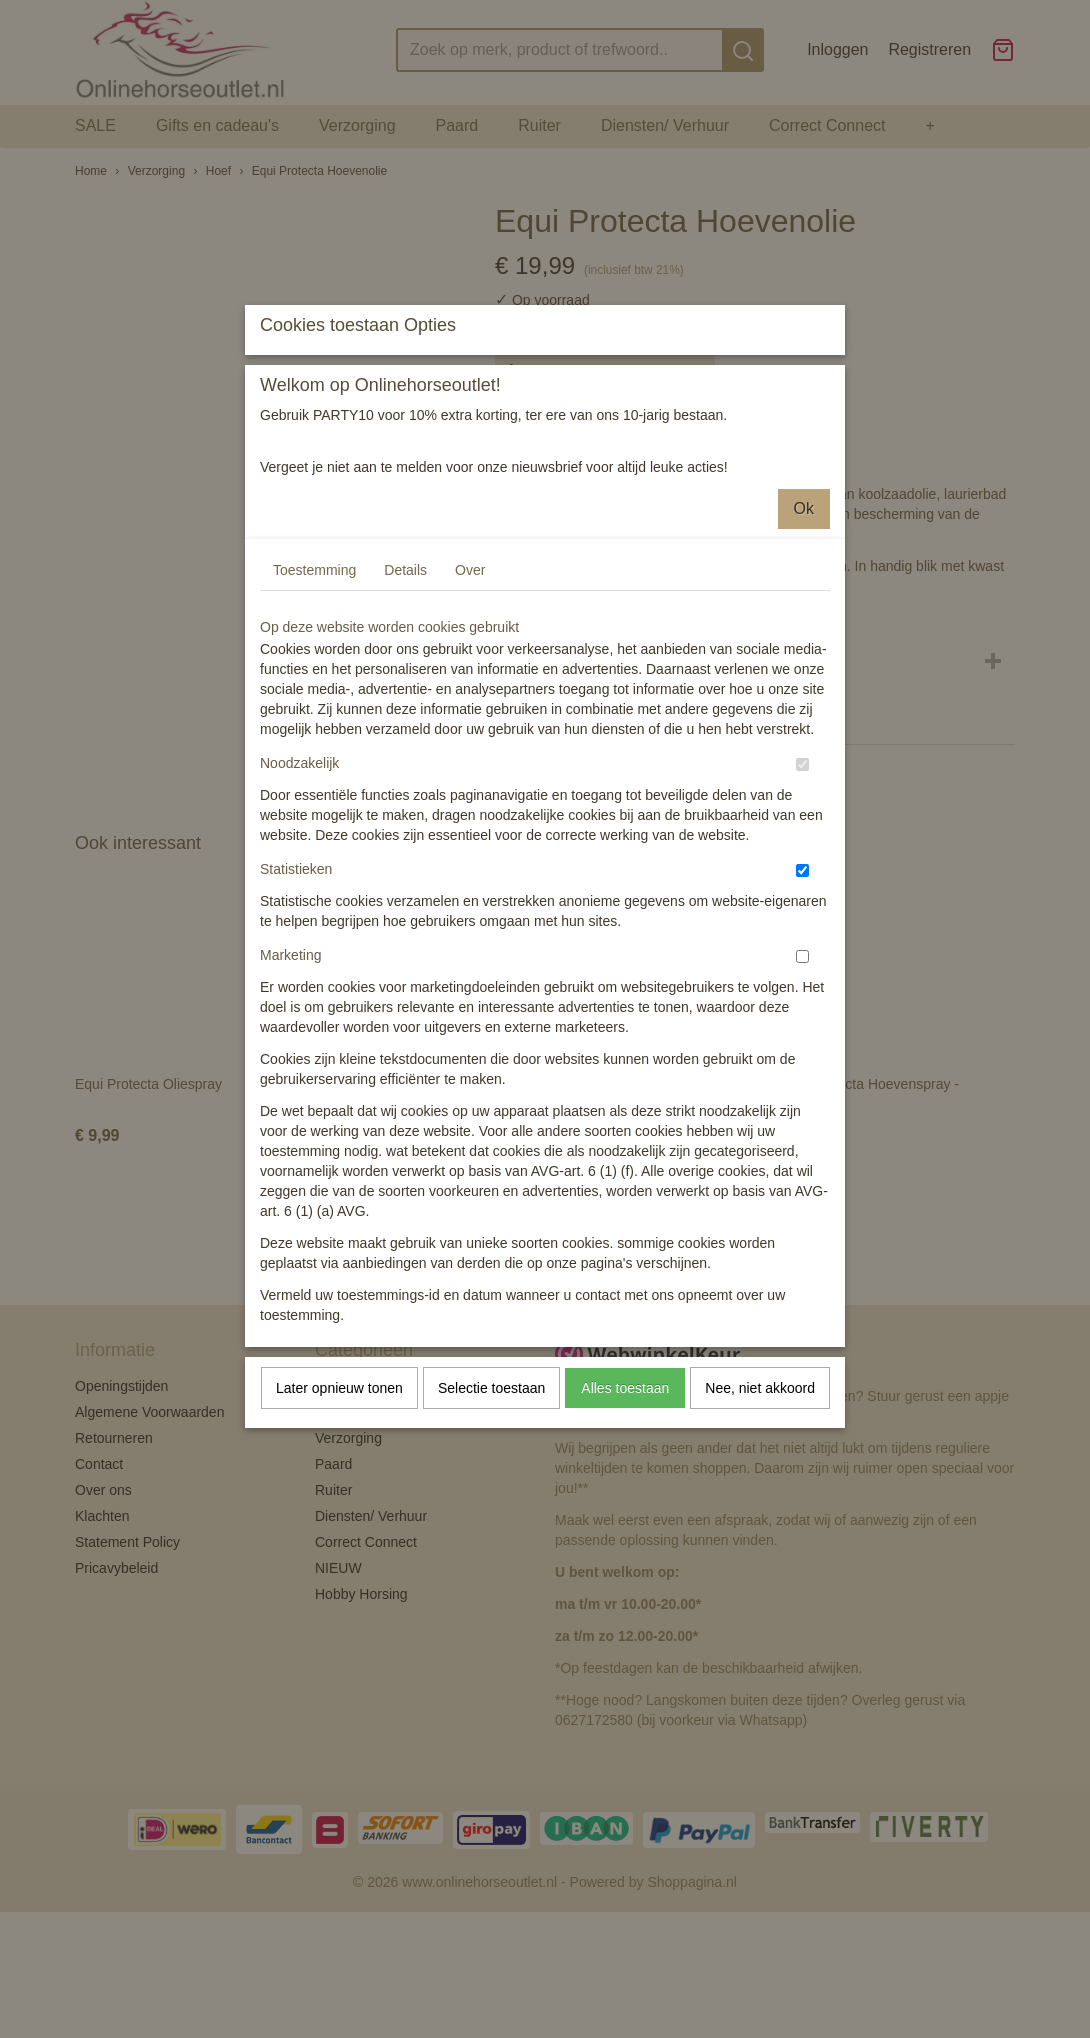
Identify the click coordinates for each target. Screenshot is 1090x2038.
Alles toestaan (625, 1566)
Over (470, 748)
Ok (804, 686)
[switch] (802, 942)
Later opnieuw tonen (339, 1566)
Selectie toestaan (491, 1566)
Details (405, 748)
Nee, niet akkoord (760, 1566)
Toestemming (314, 748)
